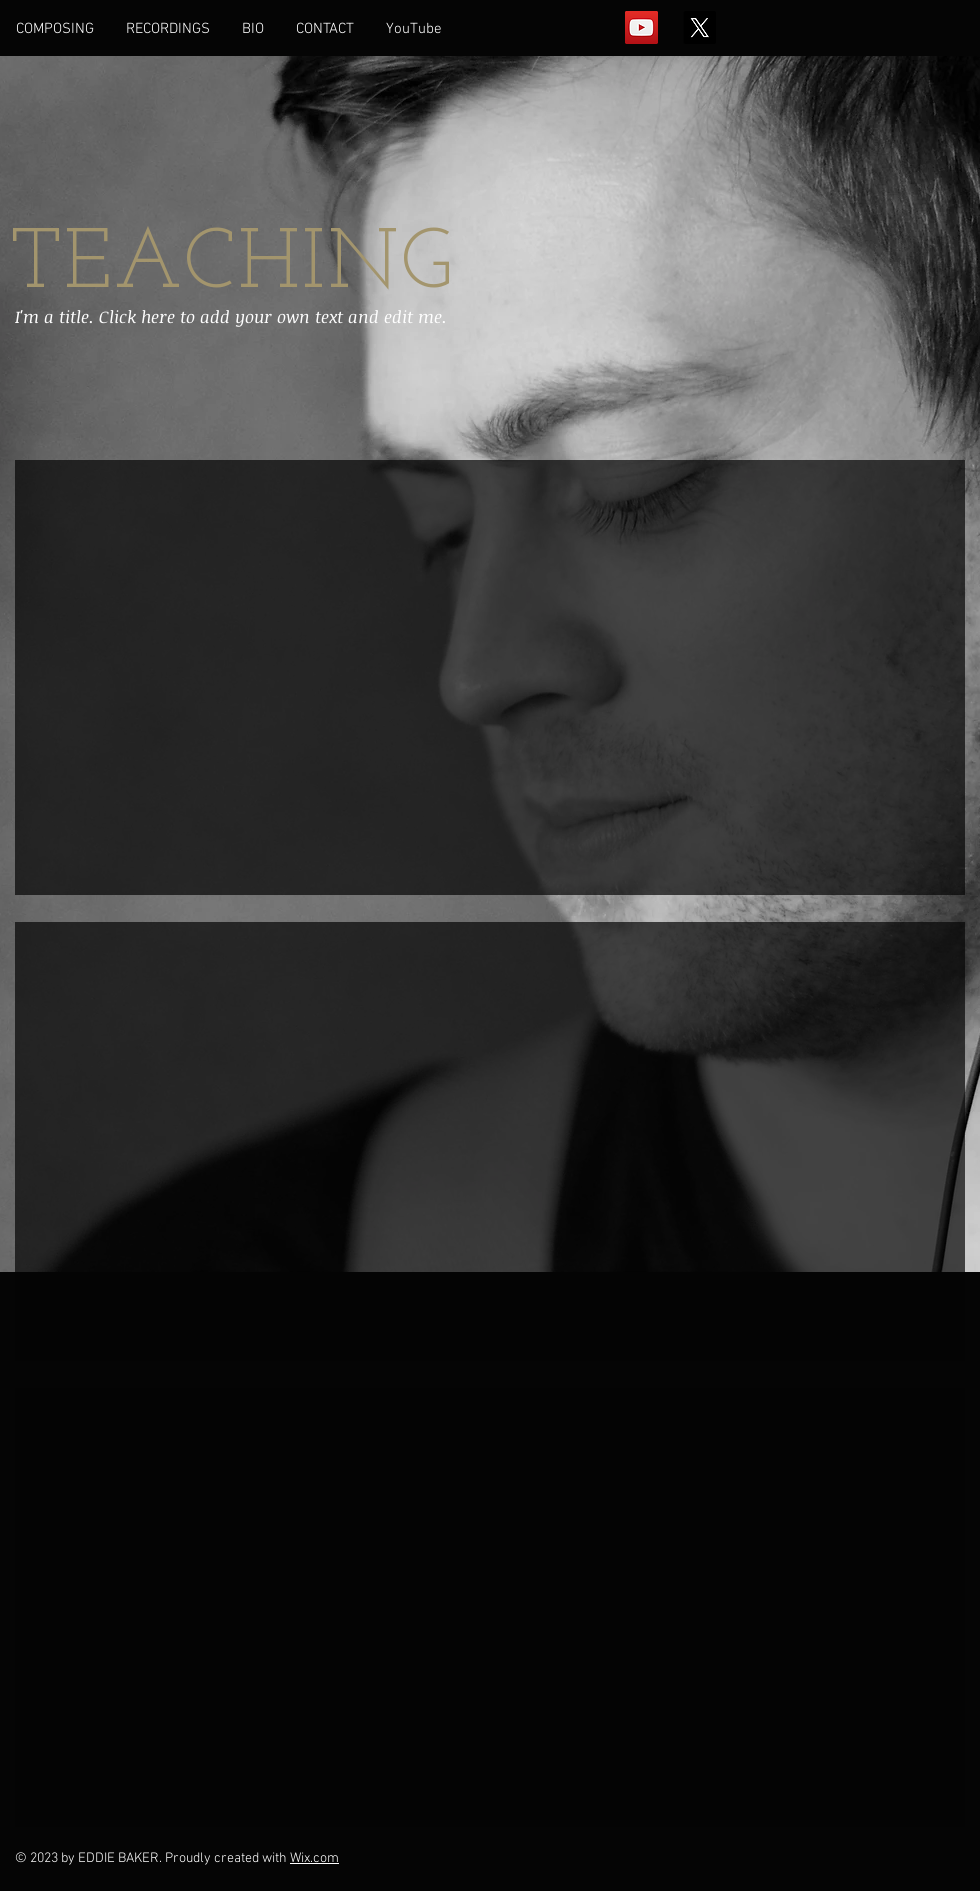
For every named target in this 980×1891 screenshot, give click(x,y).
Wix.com (314, 1858)
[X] (699, 27)
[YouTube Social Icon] (641, 27)
